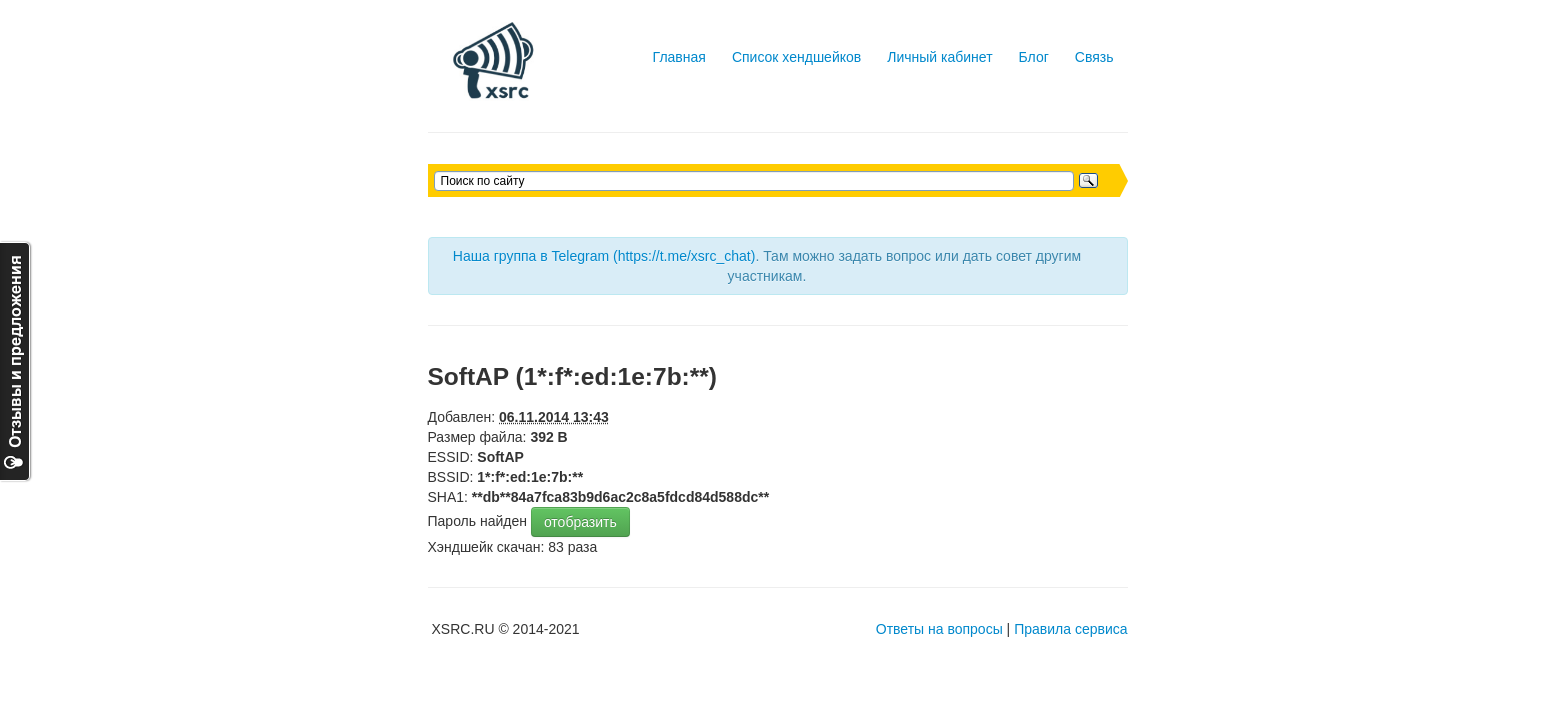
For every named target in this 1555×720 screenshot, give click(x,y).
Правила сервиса (1070, 629)
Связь (1094, 57)
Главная (679, 57)
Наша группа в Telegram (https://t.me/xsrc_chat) (604, 256)
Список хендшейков (796, 57)
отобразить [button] (580, 522)
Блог (1034, 57)
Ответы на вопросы (939, 629)
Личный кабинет (939, 57)
